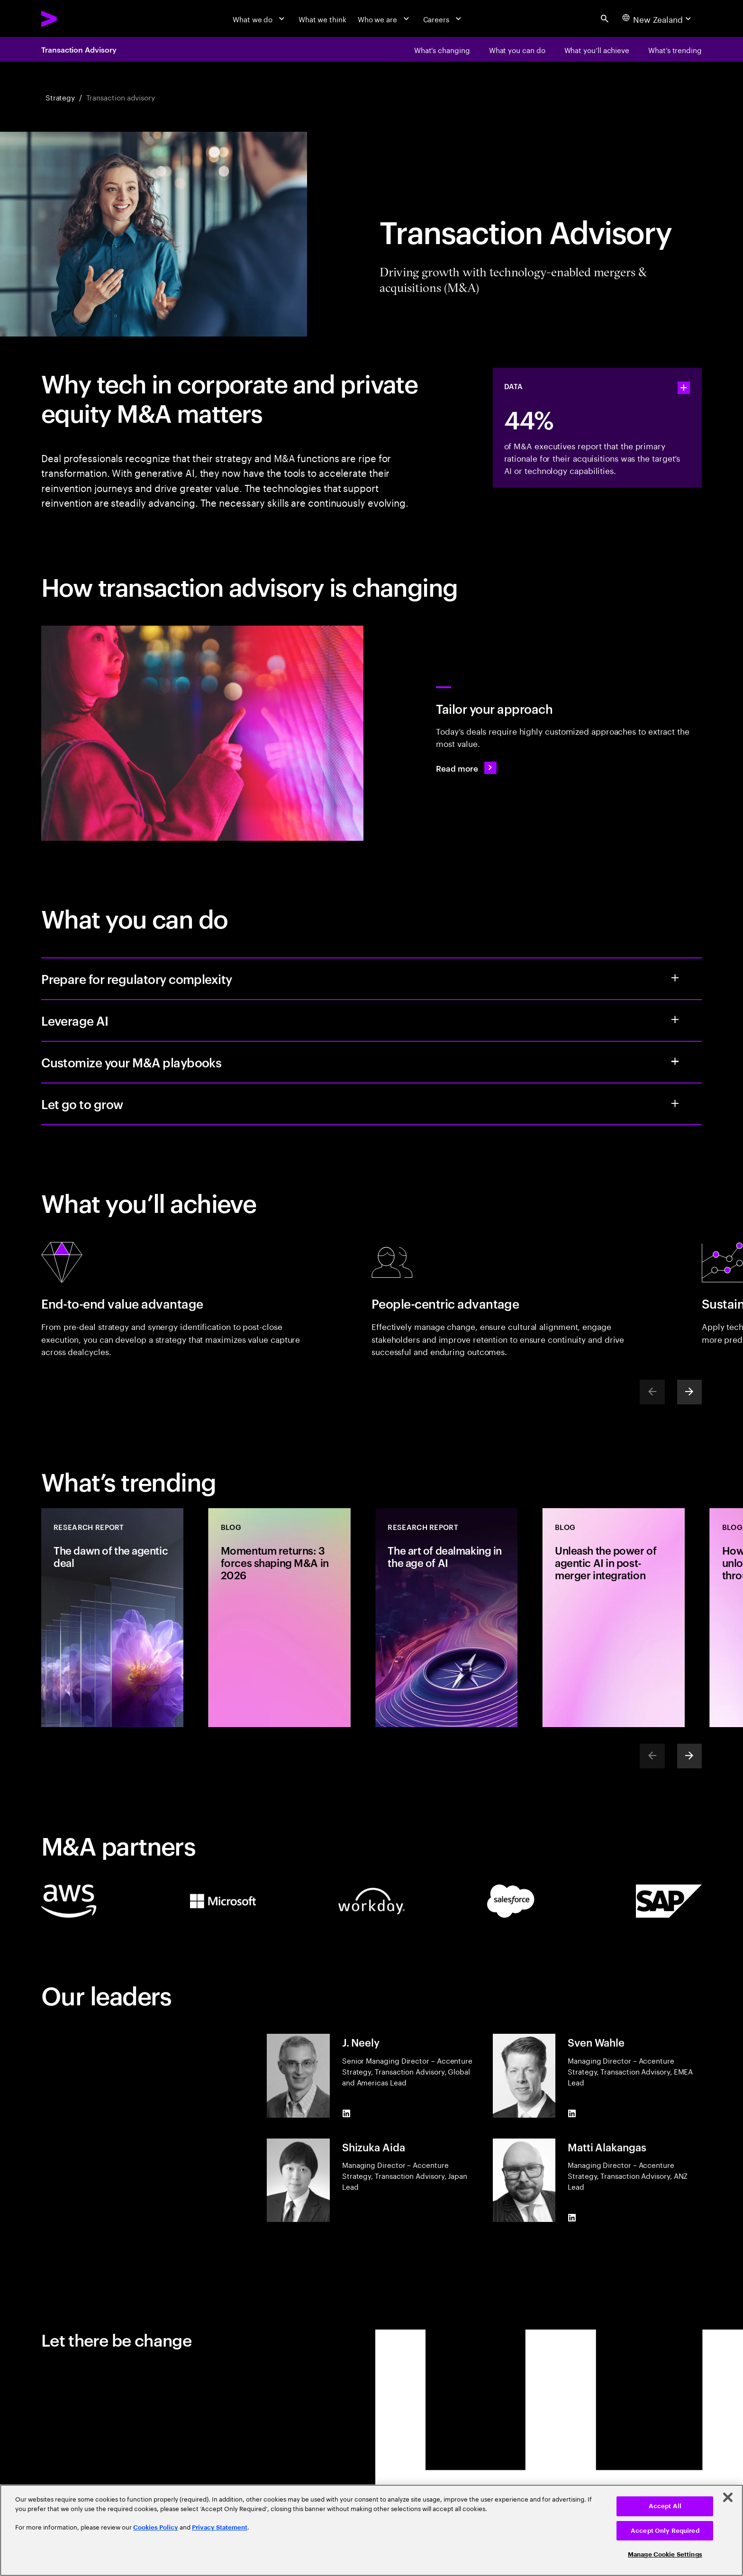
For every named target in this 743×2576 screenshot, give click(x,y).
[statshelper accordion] (683, 387)
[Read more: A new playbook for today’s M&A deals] (466, 768)
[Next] (689, 1392)
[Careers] (443, 18)
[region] (371, 2530)
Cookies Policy (155, 2527)
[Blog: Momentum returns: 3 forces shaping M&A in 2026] (279, 1617)
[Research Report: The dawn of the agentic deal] (112, 1617)
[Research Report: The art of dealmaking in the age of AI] (446, 1617)
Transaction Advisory (78, 49)
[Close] (727, 2497)
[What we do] (260, 18)
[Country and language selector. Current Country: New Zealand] (658, 18)
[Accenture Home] (72, 18)
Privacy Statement (219, 2527)
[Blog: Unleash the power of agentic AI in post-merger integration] (614, 1617)
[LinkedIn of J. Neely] (346, 2113)
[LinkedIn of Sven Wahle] (572, 2113)
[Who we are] (385, 18)
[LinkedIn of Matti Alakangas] (572, 2217)
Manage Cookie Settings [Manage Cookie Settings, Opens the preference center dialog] (665, 2554)
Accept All (665, 2506)
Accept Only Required (665, 2531)
